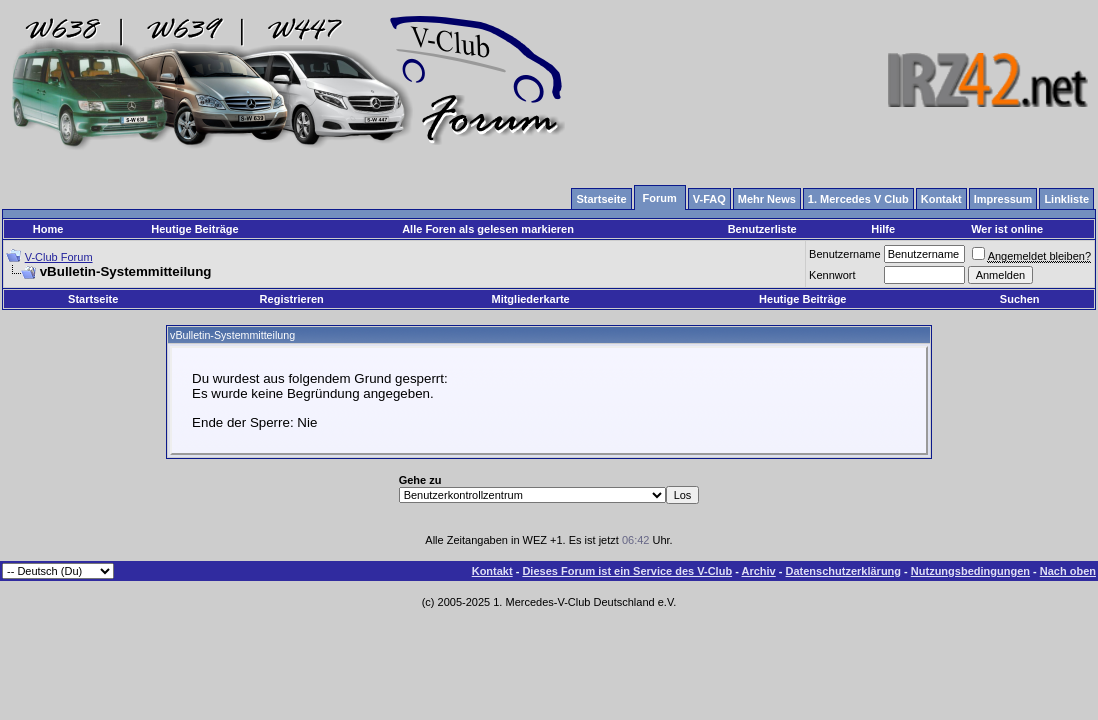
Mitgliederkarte (530, 299)
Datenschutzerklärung (844, 571)
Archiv (758, 571)
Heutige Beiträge (194, 229)
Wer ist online (1007, 229)
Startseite (93, 299)
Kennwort (832, 275)
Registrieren (292, 299)
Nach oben (1068, 571)
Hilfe (883, 229)
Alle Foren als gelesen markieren (488, 229)
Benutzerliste (762, 229)
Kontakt (492, 571)
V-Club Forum (59, 257)
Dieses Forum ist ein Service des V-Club (627, 571)
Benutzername (845, 254)
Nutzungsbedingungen (970, 571)
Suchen (1020, 299)
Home (48, 229)
